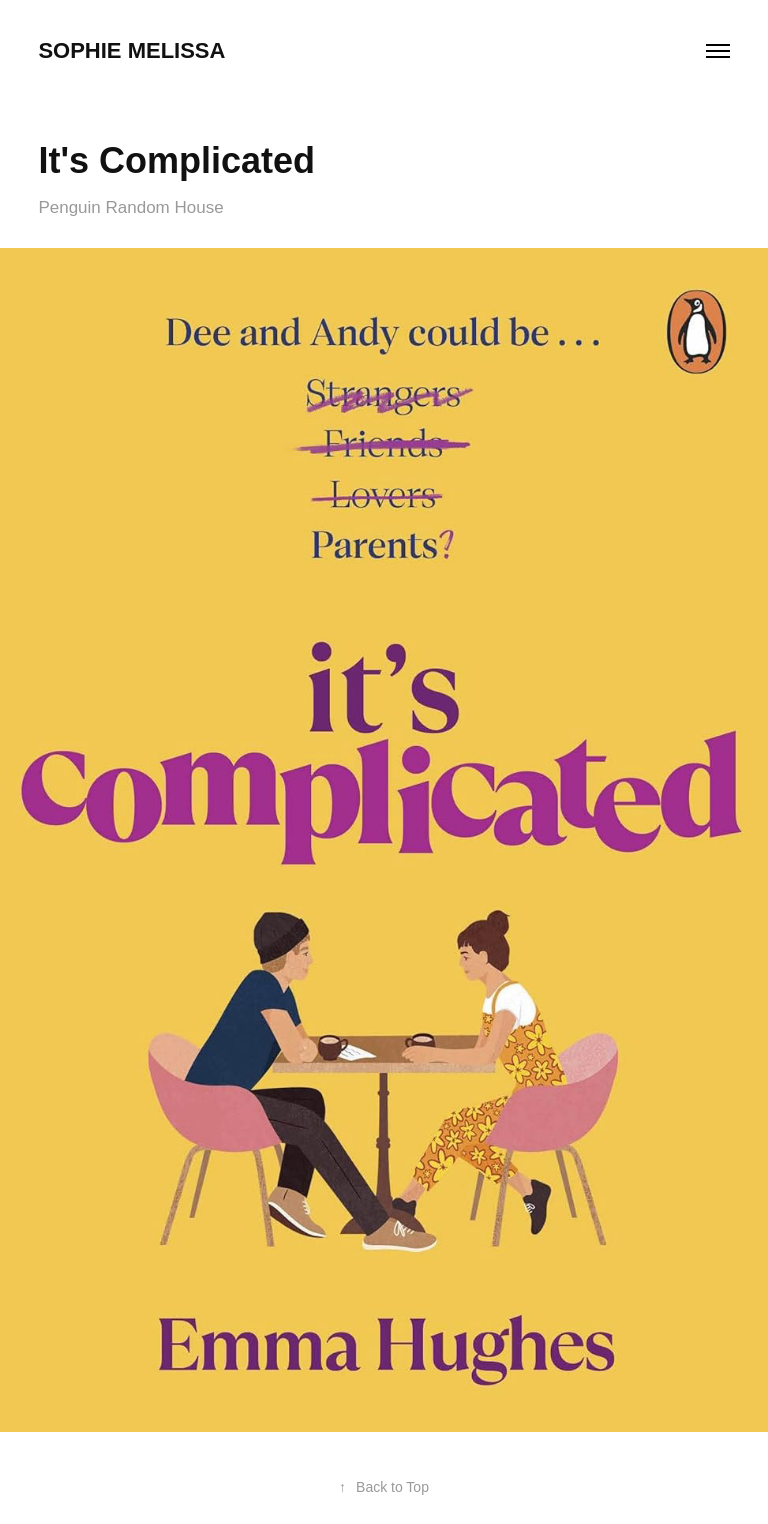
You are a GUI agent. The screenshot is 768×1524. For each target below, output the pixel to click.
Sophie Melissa (131, 50)
